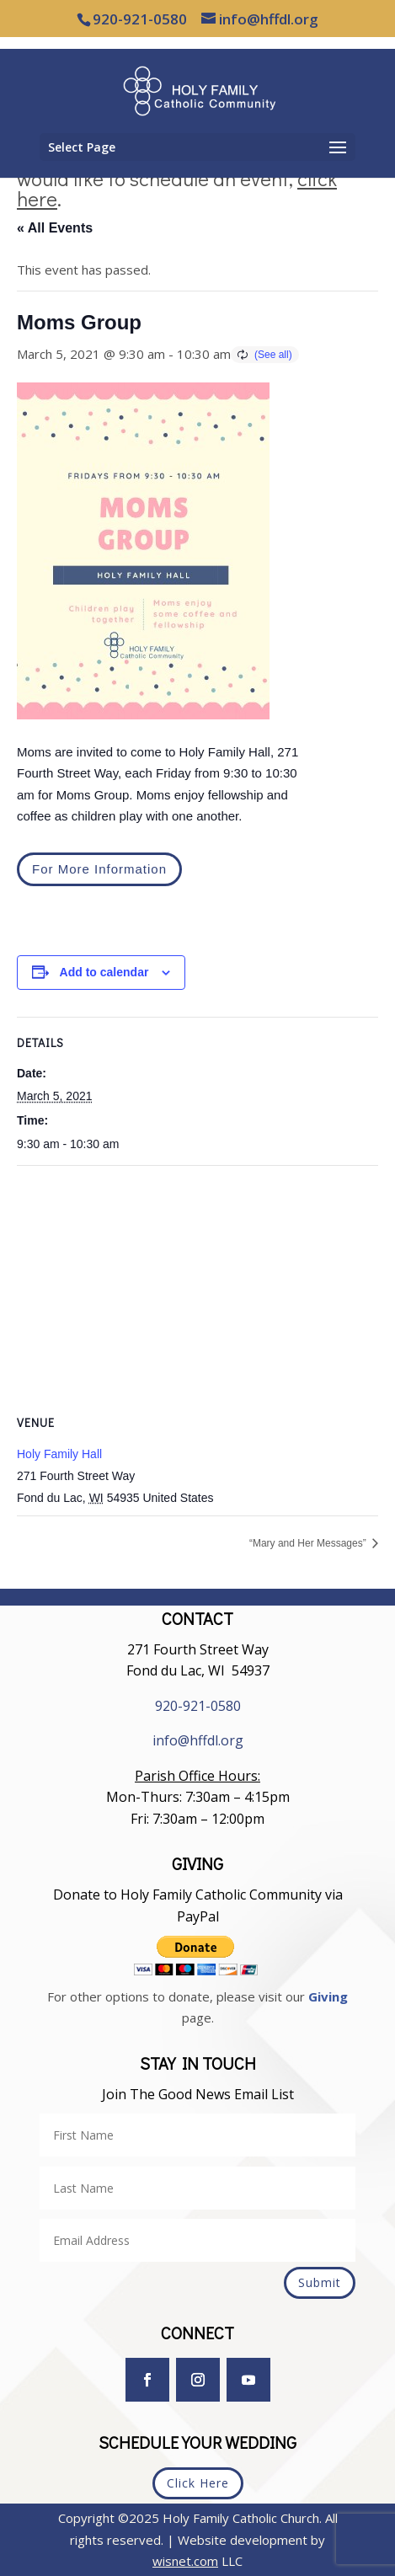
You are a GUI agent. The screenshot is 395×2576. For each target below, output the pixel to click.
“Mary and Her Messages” (309, 1543)
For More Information (99, 869)
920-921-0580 (198, 1706)
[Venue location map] (197, 1287)
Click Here (198, 2483)
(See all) (273, 355)
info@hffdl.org (197, 1740)
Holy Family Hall (59, 1454)
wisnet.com (185, 2560)
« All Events (55, 228)
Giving (328, 1996)
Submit (319, 2282)
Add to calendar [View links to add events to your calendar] (104, 972)
